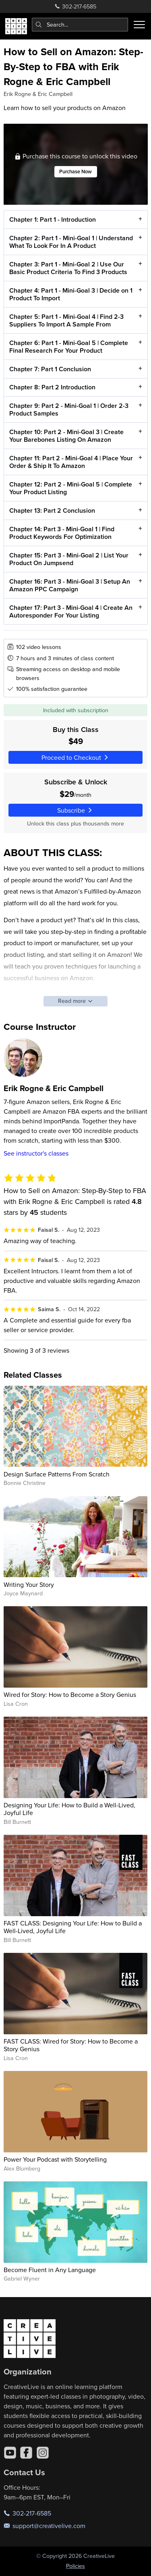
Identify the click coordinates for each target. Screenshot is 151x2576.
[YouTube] (10, 2452)
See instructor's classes (36, 1153)
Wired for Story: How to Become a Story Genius (70, 1694)
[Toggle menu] (139, 24)
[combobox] (80, 24)
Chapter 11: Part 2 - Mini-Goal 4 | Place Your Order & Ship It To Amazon (70, 461)
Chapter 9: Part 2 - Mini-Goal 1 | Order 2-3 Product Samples (68, 409)
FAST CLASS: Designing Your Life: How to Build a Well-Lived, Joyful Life (73, 1927)
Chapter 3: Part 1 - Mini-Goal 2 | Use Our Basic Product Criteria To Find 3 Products (68, 268)
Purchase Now (75, 172)
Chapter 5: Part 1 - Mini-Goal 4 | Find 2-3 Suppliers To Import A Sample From (66, 320)
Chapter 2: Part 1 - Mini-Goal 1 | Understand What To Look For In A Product (70, 241)
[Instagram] (42, 2452)
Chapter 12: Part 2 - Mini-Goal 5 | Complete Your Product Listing (70, 488)
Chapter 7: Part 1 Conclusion (50, 369)
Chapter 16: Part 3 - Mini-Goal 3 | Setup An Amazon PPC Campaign (69, 585)
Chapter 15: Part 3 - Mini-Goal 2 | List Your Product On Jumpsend (68, 559)
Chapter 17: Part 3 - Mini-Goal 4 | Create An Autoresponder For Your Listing (70, 611)
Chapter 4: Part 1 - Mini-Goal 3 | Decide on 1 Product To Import (70, 294)
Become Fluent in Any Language (50, 2269)
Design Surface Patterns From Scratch (57, 1474)
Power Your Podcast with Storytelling (55, 2159)
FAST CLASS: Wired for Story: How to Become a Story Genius (71, 2045)
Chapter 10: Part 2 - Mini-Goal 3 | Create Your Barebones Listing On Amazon (66, 436)
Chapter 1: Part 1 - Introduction (52, 219)
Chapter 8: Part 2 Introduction (52, 387)
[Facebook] (26, 2452)
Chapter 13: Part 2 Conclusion (52, 510)
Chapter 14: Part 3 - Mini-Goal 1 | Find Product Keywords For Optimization (61, 532)
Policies (75, 2566)
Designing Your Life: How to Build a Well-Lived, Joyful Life (69, 1808)
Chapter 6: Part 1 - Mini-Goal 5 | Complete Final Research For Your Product (68, 346)
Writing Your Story (29, 1584)
